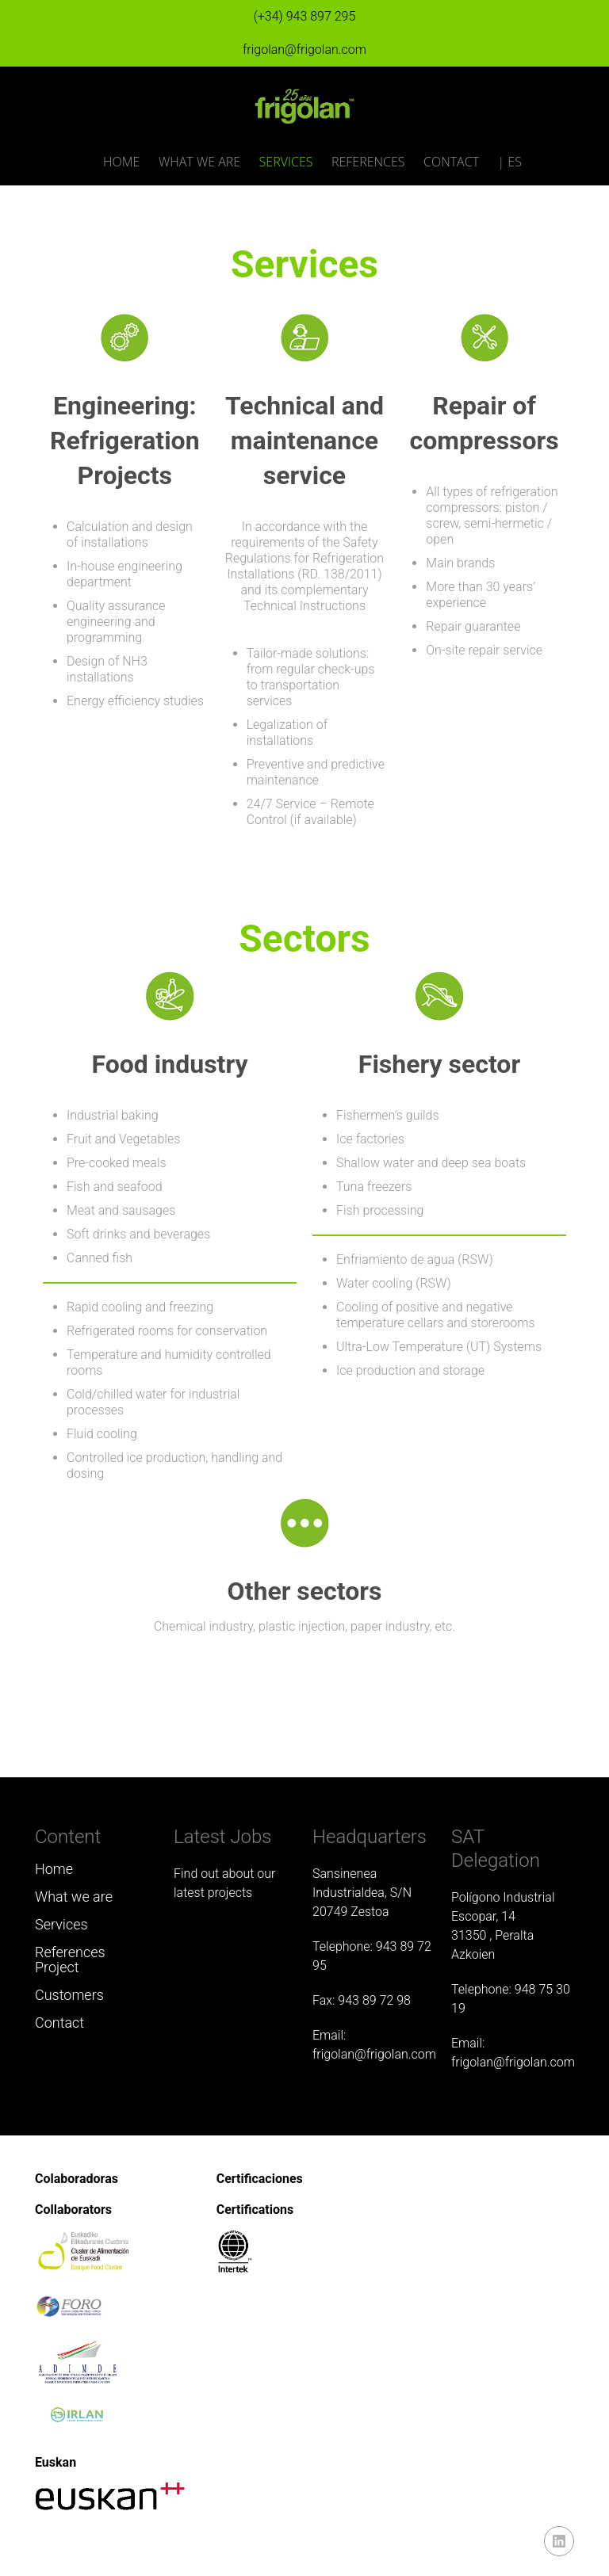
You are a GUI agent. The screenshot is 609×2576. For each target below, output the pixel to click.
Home (121, 161)
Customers (69, 1994)
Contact (451, 161)
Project (57, 1967)
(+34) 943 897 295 (305, 16)
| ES (510, 161)
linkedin (559, 2541)
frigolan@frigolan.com (304, 49)
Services (286, 161)
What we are (199, 161)
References (368, 161)
